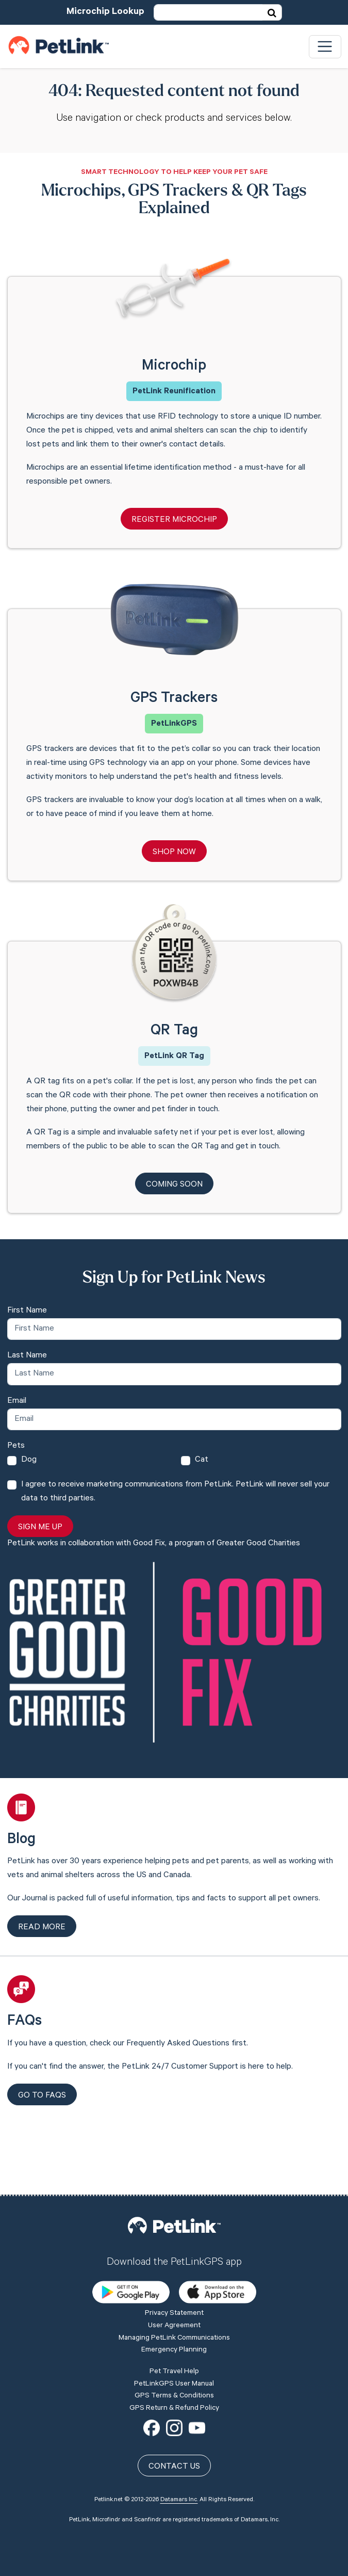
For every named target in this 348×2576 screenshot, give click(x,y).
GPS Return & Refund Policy (174, 2335)
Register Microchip (174, 520)
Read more (41, 1927)
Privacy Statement (174, 2240)
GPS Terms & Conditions (174, 2322)
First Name (27, 1311)
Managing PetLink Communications (174, 2265)
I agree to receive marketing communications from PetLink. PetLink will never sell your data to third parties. (175, 1491)
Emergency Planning (174, 2277)
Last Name (27, 1356)
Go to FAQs (42, 2096)
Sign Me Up (40, 1527)
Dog (29, 1460)
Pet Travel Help (174, 2298)
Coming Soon (174, 1185)
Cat (201, 1460)
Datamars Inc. (179, 2426)
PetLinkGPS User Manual (174, 2311)
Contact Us (174, 2393)
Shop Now (174, 852)
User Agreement (174, 2252)
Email (16, 1401)
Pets (16, 1446)
